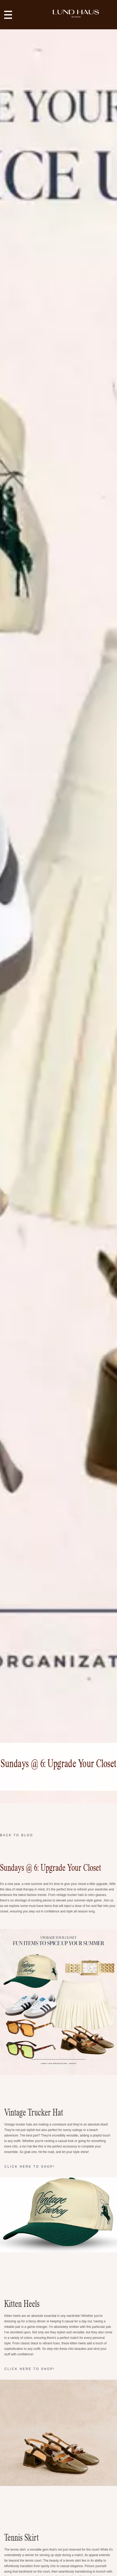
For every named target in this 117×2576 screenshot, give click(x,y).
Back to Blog (16, 1835)
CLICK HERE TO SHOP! (29, 2166)
